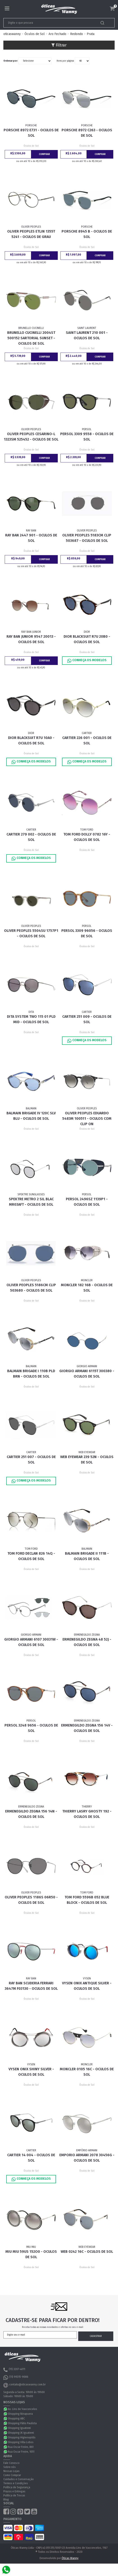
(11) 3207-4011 (14, 2370)
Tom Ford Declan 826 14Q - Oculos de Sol (31, 1556)
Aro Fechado (57, 34)
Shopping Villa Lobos (20, 2442)
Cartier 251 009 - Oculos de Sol (86, 1019)
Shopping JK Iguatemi (21, 2432)
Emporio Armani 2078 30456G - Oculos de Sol (86, 2158)
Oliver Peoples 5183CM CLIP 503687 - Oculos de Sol (86, 538)
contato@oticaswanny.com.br (24, 2385)
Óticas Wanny (70, 2558)
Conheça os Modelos (87, 660)
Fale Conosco (11, 2463)
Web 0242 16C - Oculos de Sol (87, 2251)
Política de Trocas (14, 2495)
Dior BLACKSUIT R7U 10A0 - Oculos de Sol (31, 740)
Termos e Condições (15, 2483)
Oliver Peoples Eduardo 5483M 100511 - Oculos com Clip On (86, 1118)
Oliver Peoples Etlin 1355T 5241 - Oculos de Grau (31, 234)
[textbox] (48, 22)
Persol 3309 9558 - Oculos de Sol (87, 436)
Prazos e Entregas (14, 2491)
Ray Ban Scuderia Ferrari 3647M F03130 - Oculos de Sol (31, 1986)
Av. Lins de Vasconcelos (22, 2409)
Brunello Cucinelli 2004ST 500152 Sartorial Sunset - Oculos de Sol (31, 338)
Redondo (76, 34)
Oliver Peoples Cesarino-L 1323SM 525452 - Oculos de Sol (31, 436)
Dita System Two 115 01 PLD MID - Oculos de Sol (31, 1019)
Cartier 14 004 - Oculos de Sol (31, 2158)
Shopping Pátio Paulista (22, 2423)
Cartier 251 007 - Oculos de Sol (31, 1459)
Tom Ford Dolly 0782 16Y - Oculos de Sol (86, 837)
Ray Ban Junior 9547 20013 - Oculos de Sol (31, 639)
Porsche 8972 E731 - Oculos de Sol (31, 133)
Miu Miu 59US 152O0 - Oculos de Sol (31, 2254)
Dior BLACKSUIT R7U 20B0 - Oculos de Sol (87, 639)
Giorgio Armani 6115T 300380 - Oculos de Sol (86, 1373)
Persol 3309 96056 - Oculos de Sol (86, 933)
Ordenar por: (10, 61)
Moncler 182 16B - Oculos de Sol (87, 1288)
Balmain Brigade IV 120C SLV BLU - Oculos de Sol (31, 1116)
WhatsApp (5, 2409)
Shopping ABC (16, 2418)
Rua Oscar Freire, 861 (20, 2447)
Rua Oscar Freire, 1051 (21, 2451)
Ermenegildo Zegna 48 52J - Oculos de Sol (86, 1642)
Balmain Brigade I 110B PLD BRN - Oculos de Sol (31, 1373)
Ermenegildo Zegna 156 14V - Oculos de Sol (87, 1728)
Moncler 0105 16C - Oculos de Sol (87, 2072)
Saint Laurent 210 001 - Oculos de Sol (87, 335)
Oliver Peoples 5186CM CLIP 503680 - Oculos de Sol (31, 1288)
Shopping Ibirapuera (20, 2413)
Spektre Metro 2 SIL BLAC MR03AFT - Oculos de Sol (31, 1202)
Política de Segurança (16, 2487)
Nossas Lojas (11, 2471)
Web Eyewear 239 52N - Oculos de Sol (87, 1459)
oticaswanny (12, 34)
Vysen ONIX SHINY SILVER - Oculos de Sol (31, 2072)
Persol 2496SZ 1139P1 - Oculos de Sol (87, 1202)
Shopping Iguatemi (19, 2428)
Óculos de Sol (34, 34)
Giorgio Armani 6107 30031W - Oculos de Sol (31, 1642)
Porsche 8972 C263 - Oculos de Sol (87, 133)
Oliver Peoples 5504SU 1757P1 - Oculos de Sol (31, 933)
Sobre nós (9, 2467)
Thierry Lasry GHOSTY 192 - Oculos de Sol (86, 1814)
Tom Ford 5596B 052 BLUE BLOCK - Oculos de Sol (87, 1900)
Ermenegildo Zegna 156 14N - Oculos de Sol (31, 1814)
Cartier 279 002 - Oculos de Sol (31, 837)
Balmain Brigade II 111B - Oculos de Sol (87, 1556)
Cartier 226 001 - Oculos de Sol (86, 740)
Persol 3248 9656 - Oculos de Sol (31, 1728)
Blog (6, 2499)
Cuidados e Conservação (18, 2479)
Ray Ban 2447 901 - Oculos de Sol (31, 538)
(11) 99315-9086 (15, 2377)
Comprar (44, 154)
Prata (90, 34)
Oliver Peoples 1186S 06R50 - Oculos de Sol (31, 1900)
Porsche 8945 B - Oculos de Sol (87, 234)
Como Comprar (12, 2475)
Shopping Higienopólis (22, 2437)
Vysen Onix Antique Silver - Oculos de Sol (86, 1986)
